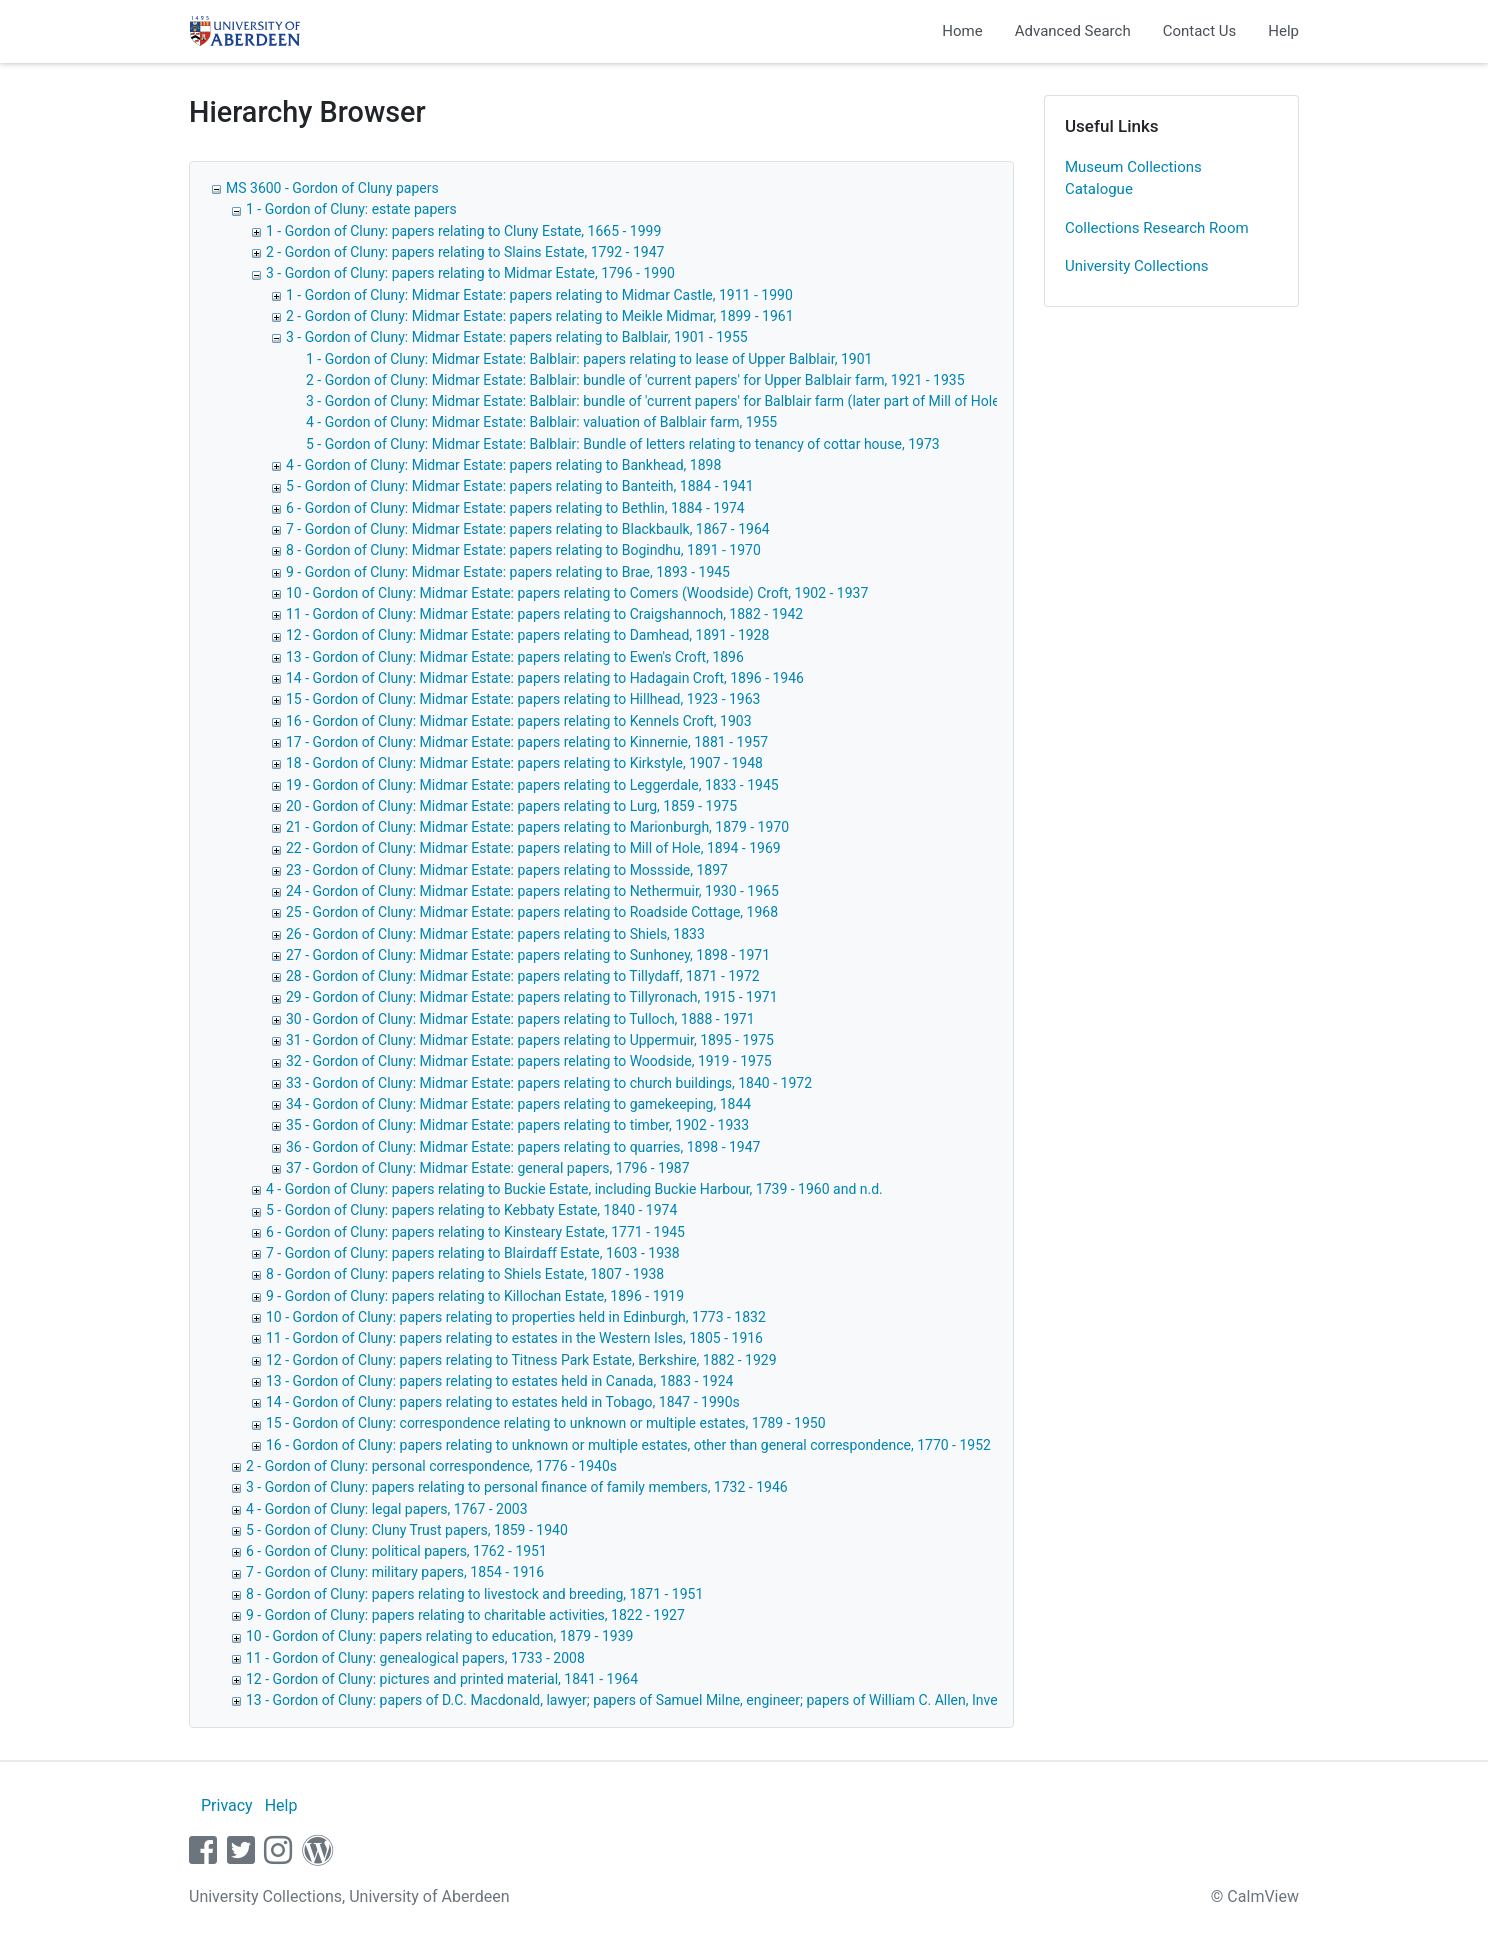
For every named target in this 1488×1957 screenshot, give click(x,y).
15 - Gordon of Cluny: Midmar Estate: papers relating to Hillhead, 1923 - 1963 (523, 699)
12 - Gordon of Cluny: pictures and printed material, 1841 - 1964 (442, 1679)
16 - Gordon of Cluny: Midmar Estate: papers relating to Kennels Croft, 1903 (519, 721)
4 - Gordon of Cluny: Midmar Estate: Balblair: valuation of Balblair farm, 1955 (541, 422)
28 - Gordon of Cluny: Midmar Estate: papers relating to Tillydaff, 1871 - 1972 (523, 976)
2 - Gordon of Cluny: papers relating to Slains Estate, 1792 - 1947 (465, 252)
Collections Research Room (1157, 228)
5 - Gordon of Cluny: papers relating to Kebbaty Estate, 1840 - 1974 (471, 1210)
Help (1283, 31)
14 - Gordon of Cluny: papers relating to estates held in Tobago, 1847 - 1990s (503, 1402)
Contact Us (1200, 31)
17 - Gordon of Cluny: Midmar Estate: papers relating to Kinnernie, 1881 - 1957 (527, 742)
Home (962, 31)
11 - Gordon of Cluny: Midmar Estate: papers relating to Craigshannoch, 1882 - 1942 (544, 614)
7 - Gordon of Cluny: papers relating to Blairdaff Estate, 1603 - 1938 (473, 1253)
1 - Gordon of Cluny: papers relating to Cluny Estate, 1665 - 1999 (463, 231)
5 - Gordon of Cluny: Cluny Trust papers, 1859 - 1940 (407, 1530)
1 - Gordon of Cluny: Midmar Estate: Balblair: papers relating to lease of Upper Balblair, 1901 (589, 359)
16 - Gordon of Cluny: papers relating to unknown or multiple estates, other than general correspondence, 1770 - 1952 (628, 1445)
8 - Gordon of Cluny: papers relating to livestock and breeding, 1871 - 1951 (474, 1594)
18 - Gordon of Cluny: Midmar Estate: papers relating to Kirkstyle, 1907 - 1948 (524, 763)
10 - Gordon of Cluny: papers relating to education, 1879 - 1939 (439, 1636)
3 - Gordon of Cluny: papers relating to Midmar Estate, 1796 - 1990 (470, 273)
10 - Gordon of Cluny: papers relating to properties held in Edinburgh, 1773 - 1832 (516, 1317)
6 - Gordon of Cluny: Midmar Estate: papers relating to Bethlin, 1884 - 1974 (515, 508)
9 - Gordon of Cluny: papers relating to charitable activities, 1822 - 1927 (465, 1615)
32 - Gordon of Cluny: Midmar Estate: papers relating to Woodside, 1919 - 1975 (529, 1061)
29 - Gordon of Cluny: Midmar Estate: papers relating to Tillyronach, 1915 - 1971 (532, 997)
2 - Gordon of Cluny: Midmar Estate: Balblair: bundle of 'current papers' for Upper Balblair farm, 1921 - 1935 (635, 380)
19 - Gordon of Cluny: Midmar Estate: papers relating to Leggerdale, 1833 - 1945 (532, 785)
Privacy (227, 1805)
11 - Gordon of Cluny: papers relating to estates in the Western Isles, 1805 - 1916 (514, 1338)
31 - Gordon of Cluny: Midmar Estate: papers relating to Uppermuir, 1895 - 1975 (530, 1040)
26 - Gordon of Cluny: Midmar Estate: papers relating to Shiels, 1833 (495, 934)
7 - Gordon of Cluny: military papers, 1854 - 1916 (395, 1572)
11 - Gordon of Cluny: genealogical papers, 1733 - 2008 (415, 1658)
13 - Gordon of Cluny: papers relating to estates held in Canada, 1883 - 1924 (499, 1381)
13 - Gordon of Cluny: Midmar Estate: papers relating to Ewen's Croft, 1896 (515, 657)
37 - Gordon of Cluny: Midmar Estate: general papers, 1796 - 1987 (488, 1168)
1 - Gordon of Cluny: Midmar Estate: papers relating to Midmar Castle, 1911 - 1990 (539, 295)
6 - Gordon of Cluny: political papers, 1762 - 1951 (396, 1551)
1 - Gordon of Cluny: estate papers (351, 209)
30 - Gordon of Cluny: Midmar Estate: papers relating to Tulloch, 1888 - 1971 (520, 1019)
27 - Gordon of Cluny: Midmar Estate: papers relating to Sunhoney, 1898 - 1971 (528, 955)
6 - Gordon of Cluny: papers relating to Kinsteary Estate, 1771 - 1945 (475, 1232)
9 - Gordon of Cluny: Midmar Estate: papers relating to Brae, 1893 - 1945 (508, 572)
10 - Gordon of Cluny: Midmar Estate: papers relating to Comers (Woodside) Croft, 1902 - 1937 (577, 593)
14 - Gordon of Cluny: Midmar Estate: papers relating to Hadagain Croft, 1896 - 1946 (545, 678)
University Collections (1137, 266)
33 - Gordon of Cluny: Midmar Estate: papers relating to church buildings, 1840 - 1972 (549, 1083)
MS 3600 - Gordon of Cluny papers (332, 188)
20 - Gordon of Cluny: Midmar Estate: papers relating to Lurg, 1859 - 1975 (511, 806)
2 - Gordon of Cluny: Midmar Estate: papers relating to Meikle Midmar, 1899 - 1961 (540, 316)
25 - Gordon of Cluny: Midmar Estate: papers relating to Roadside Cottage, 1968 (532, 912)
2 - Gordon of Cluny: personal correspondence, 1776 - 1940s (431, 1466)
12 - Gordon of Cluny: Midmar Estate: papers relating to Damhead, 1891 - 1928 (527, 635)
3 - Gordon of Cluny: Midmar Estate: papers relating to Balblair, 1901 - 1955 (517, 337)
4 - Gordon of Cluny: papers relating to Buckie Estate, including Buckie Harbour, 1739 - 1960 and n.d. (574, 1189)
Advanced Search (1073, 31)
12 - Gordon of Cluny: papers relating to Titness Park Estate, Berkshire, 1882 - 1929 (521, 1360)
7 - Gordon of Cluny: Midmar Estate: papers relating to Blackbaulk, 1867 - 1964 (528, 529)
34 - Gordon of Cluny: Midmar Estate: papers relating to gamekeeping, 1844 (518, 1104)
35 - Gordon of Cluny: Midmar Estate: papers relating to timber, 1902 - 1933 (517, 1125)
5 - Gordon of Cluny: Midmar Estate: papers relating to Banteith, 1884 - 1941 (520, 486)
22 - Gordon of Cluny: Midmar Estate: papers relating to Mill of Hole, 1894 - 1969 (533, 848)
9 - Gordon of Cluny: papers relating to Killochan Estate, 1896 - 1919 (475, 1296)
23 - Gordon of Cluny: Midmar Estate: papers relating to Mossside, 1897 (507, 870)
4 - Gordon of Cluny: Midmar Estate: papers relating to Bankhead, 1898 (503, 465)
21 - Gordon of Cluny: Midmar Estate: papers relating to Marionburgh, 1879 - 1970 (537, 827)
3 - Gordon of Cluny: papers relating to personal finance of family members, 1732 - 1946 (517, 1487)
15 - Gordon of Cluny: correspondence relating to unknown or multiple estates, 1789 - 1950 (546, 1423)
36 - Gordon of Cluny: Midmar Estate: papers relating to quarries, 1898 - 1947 (523, 1147)
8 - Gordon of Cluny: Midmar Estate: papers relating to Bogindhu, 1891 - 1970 (523, 550)
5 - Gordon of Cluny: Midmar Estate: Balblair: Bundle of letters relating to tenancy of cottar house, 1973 (623, 444)
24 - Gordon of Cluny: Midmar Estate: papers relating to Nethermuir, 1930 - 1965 (532, 891)
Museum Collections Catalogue (1133, 178)
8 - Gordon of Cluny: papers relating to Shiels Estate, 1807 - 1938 (465, 1274)
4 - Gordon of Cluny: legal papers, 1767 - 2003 (387, 1509)
